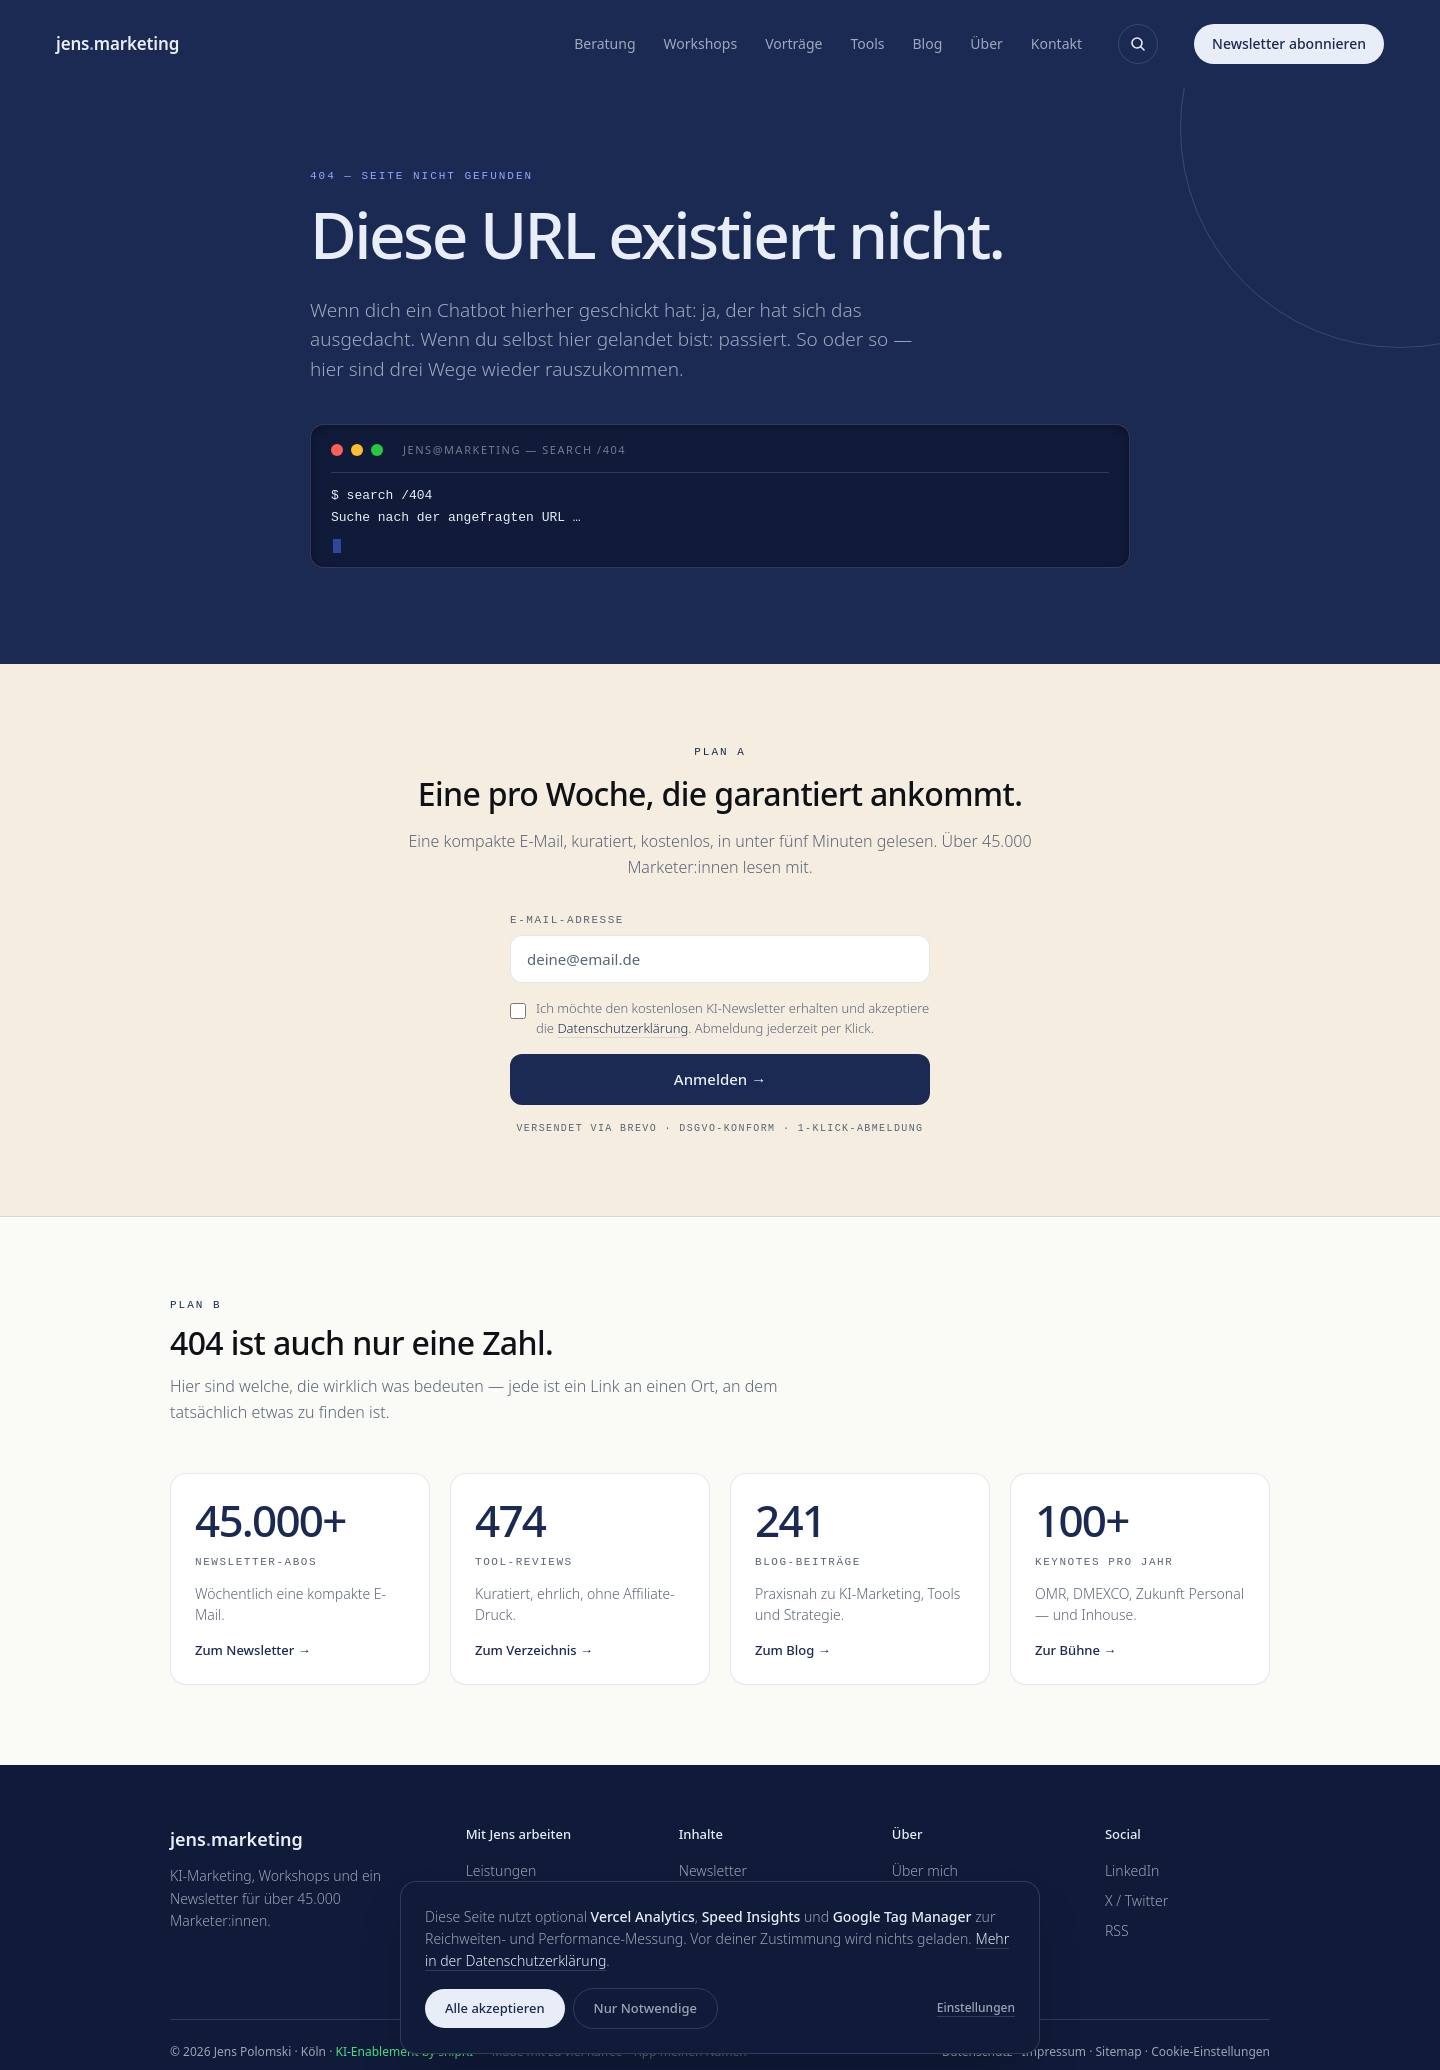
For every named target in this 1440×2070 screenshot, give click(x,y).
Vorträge (793, 43)
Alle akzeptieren (495, 2008)
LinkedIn (1132, 1870)
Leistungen (501, 1870)
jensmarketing (117, 43)
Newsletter (713, 1870)
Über (986, 43)
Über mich (925, 1870)
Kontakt (1056, 43)
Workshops (701, 43)
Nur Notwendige (645, 2008)
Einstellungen (976, 2007)
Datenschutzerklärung (622, 1028)
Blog (928, 43)
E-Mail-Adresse (567, 919)
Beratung (604, 43)
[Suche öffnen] (1138, 44)
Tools (867, 43)
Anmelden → (720, 1079)
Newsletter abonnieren (1289, 43)
